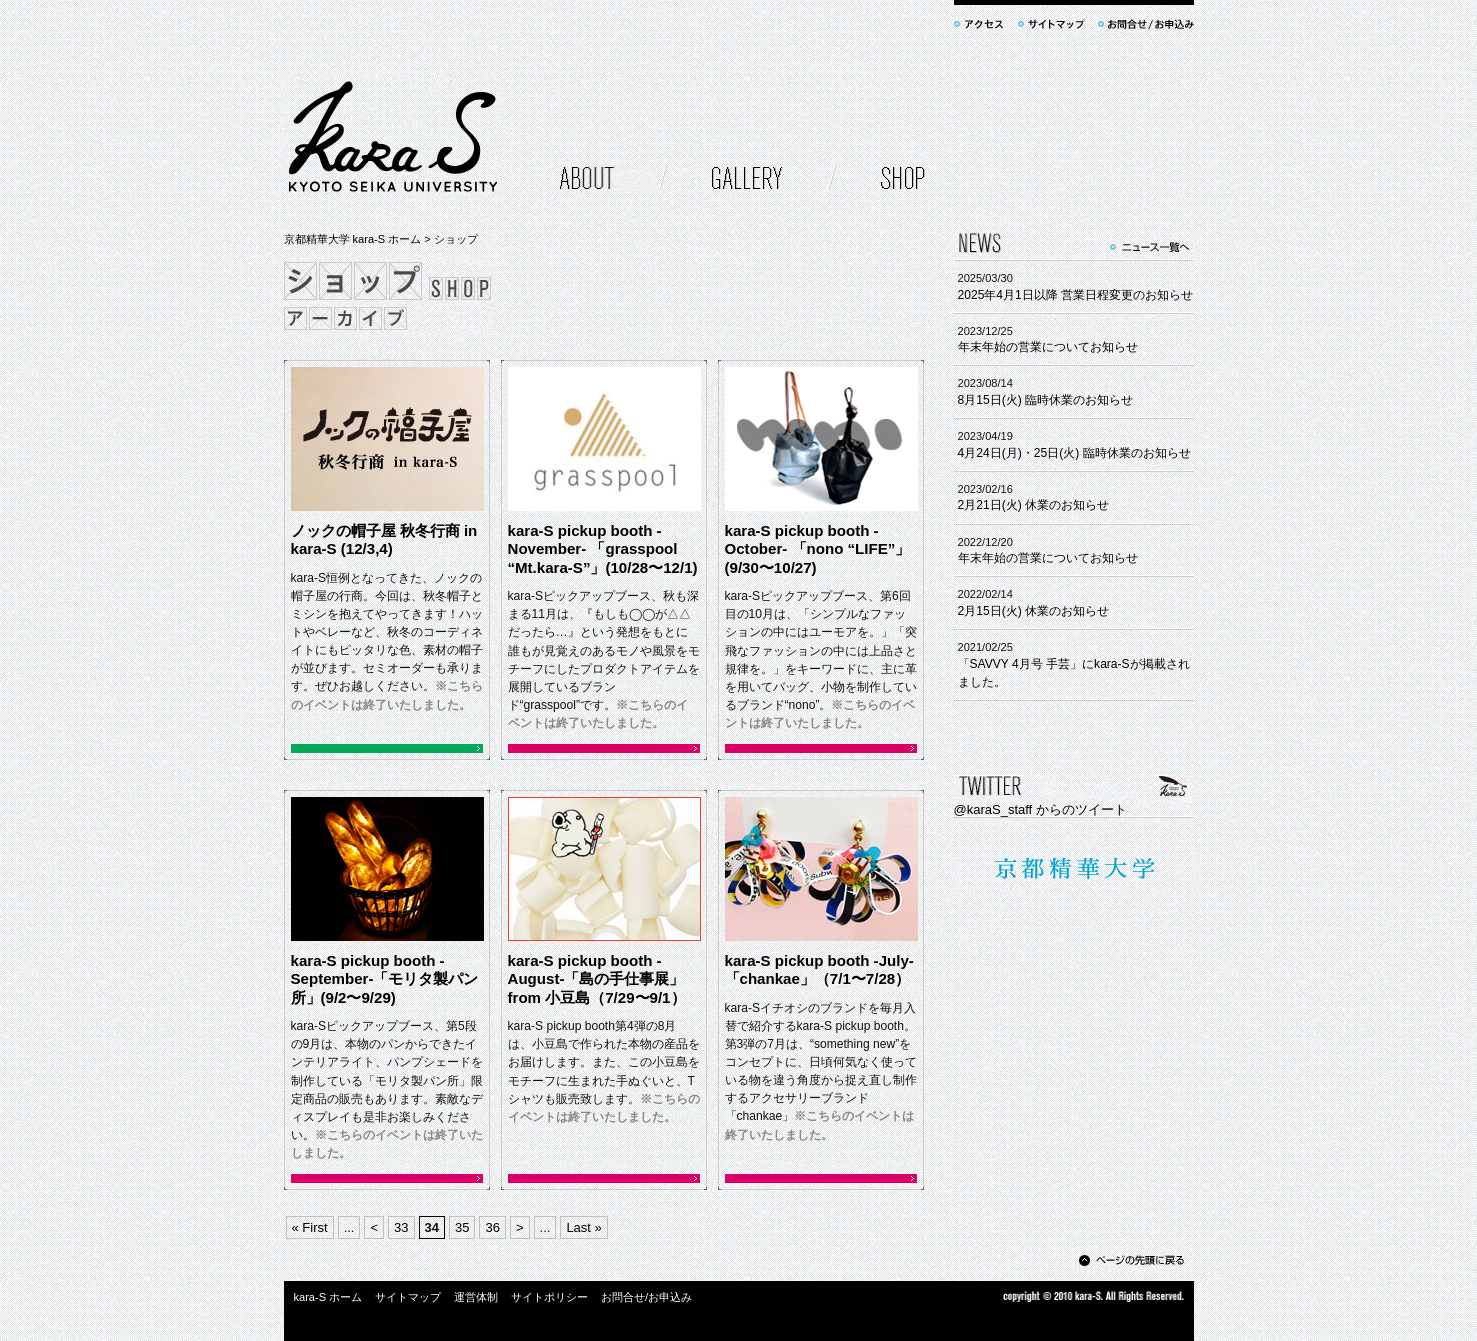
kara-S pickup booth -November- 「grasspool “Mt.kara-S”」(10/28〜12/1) (603, 549)
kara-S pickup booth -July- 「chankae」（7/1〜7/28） (819, 970)
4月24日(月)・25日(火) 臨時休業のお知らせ (1074, 453)
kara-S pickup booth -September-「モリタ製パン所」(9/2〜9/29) (385, 979)
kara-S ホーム (328, 1297)
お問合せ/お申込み (646, 1297)
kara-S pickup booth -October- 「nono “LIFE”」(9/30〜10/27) (818, 549)
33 (401, 1227)
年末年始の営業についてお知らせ (1048, 347)
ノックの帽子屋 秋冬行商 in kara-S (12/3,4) (384, 540)
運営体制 (476, 1297)
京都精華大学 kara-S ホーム (353, 239)
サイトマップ (408, 1297)
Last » (583, 1227)
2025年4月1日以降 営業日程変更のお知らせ (1076, 295)
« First (310, 1227)
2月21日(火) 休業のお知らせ (1034, 505)
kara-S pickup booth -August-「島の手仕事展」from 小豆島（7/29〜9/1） (597, 979)
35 (462, 1227)
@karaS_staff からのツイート (1040, 809)
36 (492, 1227)
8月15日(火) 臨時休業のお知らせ (1046, 400)
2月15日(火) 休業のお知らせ (1034, 611)
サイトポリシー (549, 1297)
